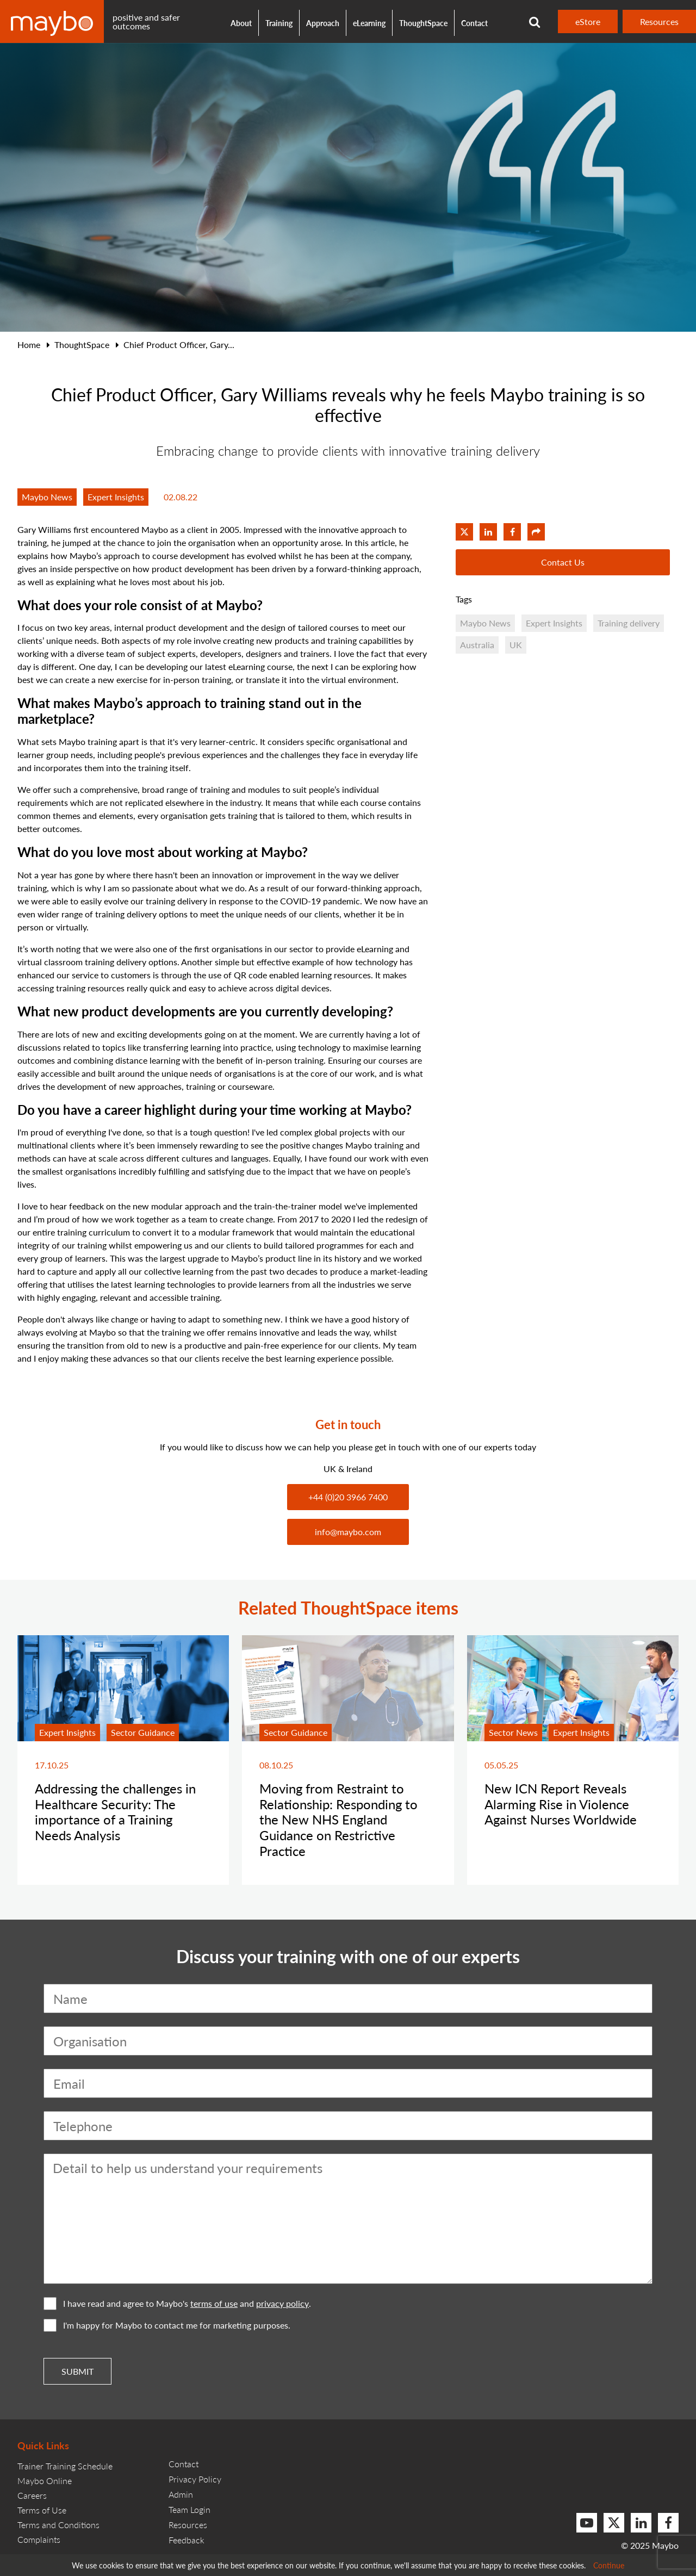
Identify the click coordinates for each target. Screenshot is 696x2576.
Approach (322, 22)
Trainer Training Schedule (65, 2466)
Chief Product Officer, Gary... (178, 344)
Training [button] (279, 22)
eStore (587, 21)
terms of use (214, 2303)
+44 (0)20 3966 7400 (348, 1497)
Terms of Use (41, 2510)
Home (28, 344)
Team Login (189, 2509)
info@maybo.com (348, 1531)
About (241, 22)
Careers (32, 2495)
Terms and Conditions (58, 2524)
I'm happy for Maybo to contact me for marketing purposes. (167, 2325)
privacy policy (282, 2303)
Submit (77, 2371)
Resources (659, 21)
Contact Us (563, 562)
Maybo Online (44, 2480)
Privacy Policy (195, 2479)
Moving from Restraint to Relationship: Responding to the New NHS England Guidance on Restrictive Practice (338, 1819)
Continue (608, 2565)
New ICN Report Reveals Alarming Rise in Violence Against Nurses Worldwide (560, 1804)
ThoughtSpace (423, 22)
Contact (474, 22)
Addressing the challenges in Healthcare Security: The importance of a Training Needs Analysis (115, 1811)
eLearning (369, 22)
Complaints (38, 2539)
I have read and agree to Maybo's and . (177, 2303)
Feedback (186, 2540)
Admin (181, 2494)
